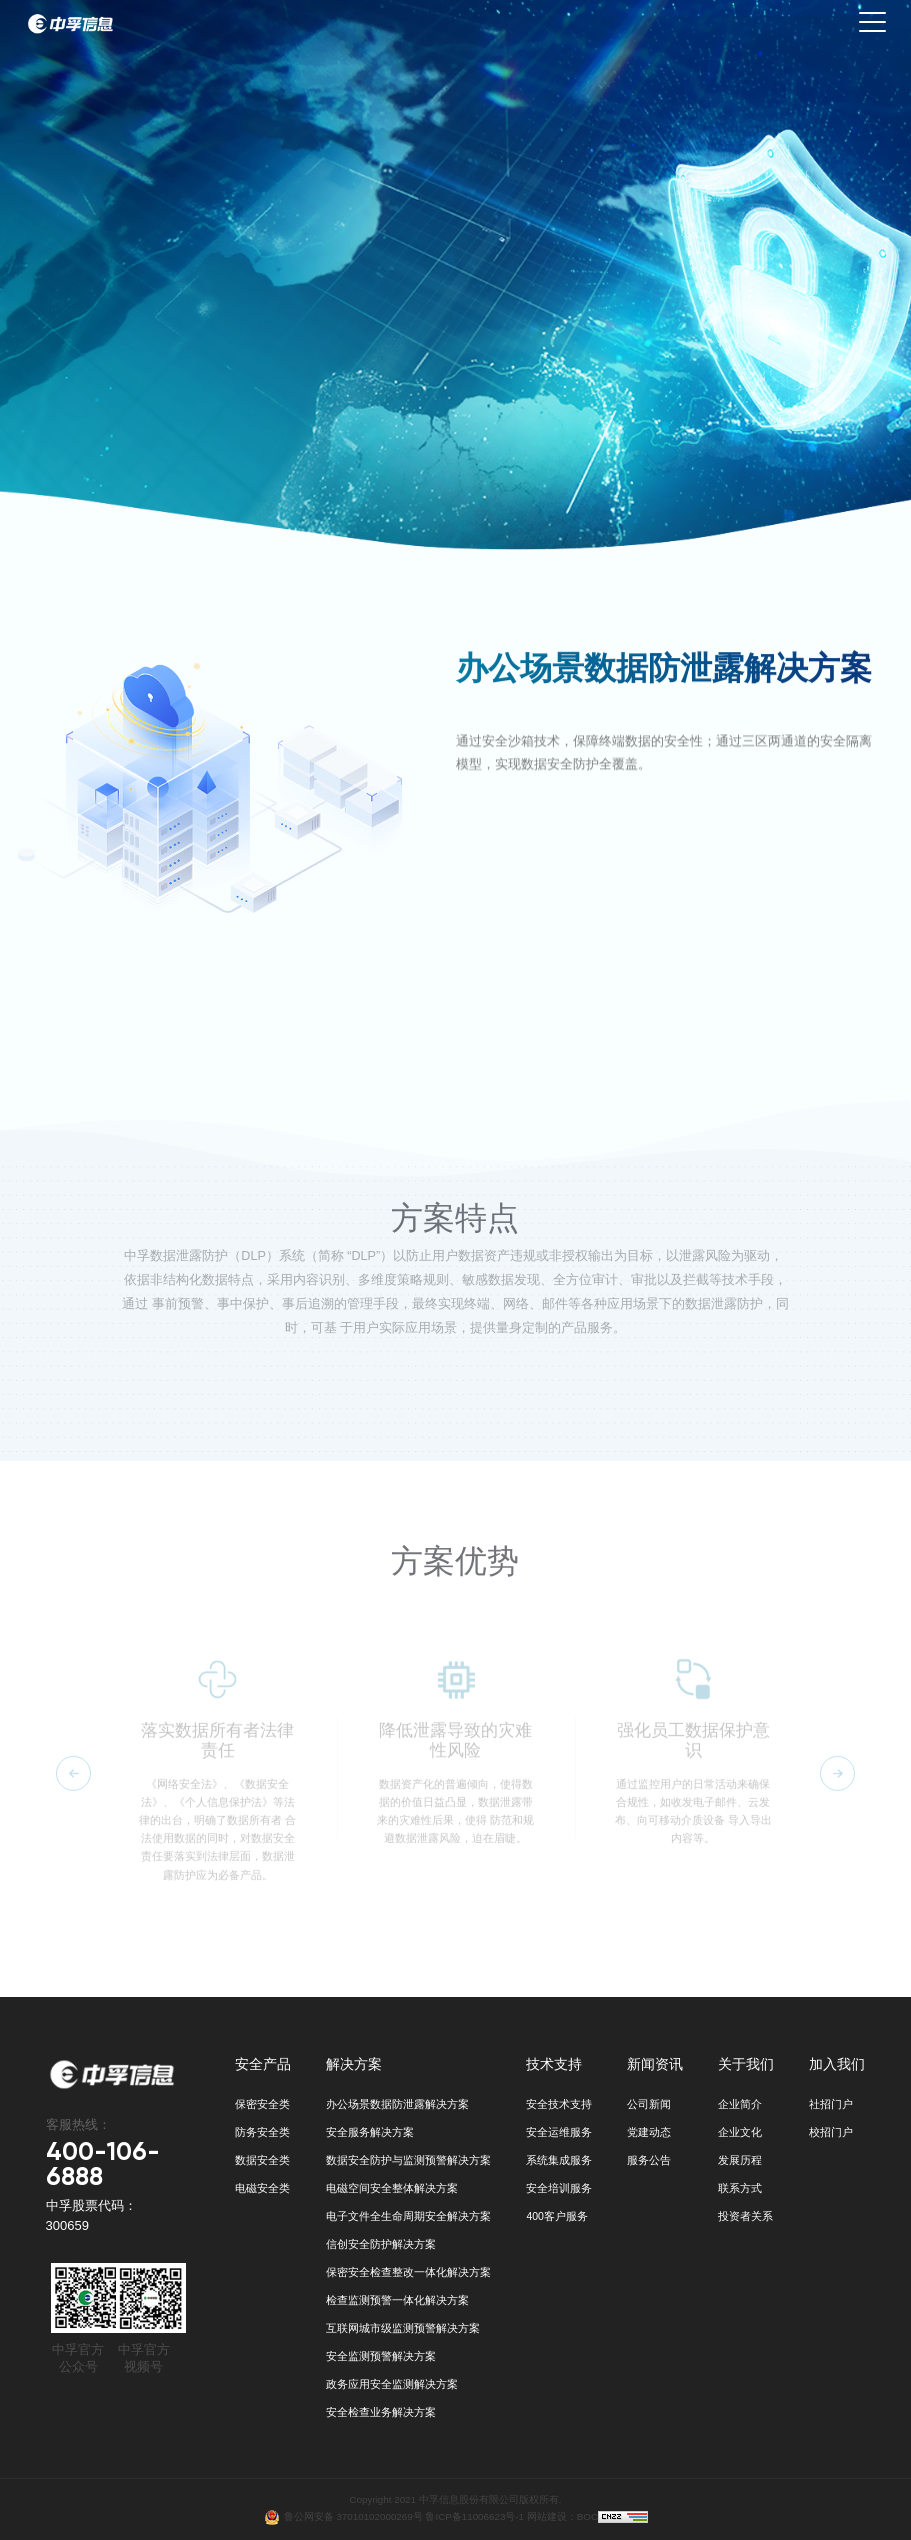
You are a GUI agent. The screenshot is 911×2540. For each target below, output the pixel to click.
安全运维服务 (559, 2132)
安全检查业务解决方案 (381, 2412)
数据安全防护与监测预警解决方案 (408, 2160)
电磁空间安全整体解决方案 (392, 2188)
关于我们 (746, 2064)
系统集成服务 (559, 2160)
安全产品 (263, 2064)
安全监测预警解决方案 (381, 2356)
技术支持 (554, 2064)
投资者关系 (745, 2216)
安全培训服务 (559, 2188)
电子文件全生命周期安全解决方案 (408, 2216)
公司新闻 (649, 2104)
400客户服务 (557, 2216)
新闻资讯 (655, 2064)
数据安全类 (262, 2160)
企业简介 (740, 2104)
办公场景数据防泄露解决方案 (397, 2104)
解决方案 (354, 2064)
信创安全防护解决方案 (381, 2244)
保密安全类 (262, 2104)
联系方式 (740, 2188)
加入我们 (837, 2064)
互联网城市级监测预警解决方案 (403, 2328)
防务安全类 (262, 2132)
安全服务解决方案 (370, 2132)
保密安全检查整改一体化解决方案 (408, 2272)
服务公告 (649, 2160)
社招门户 (831, 2104)
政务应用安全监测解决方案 (392, 2384)
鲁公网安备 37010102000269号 (355, 2515)
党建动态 (649, 2132)
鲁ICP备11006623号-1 (474, 2515)
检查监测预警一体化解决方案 (397, 2300)
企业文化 (740, 2132)
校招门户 (831, 2132)
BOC (587, 2515)
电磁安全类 (262, 2188)
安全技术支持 (559, 2104)
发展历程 (740, 2160)
